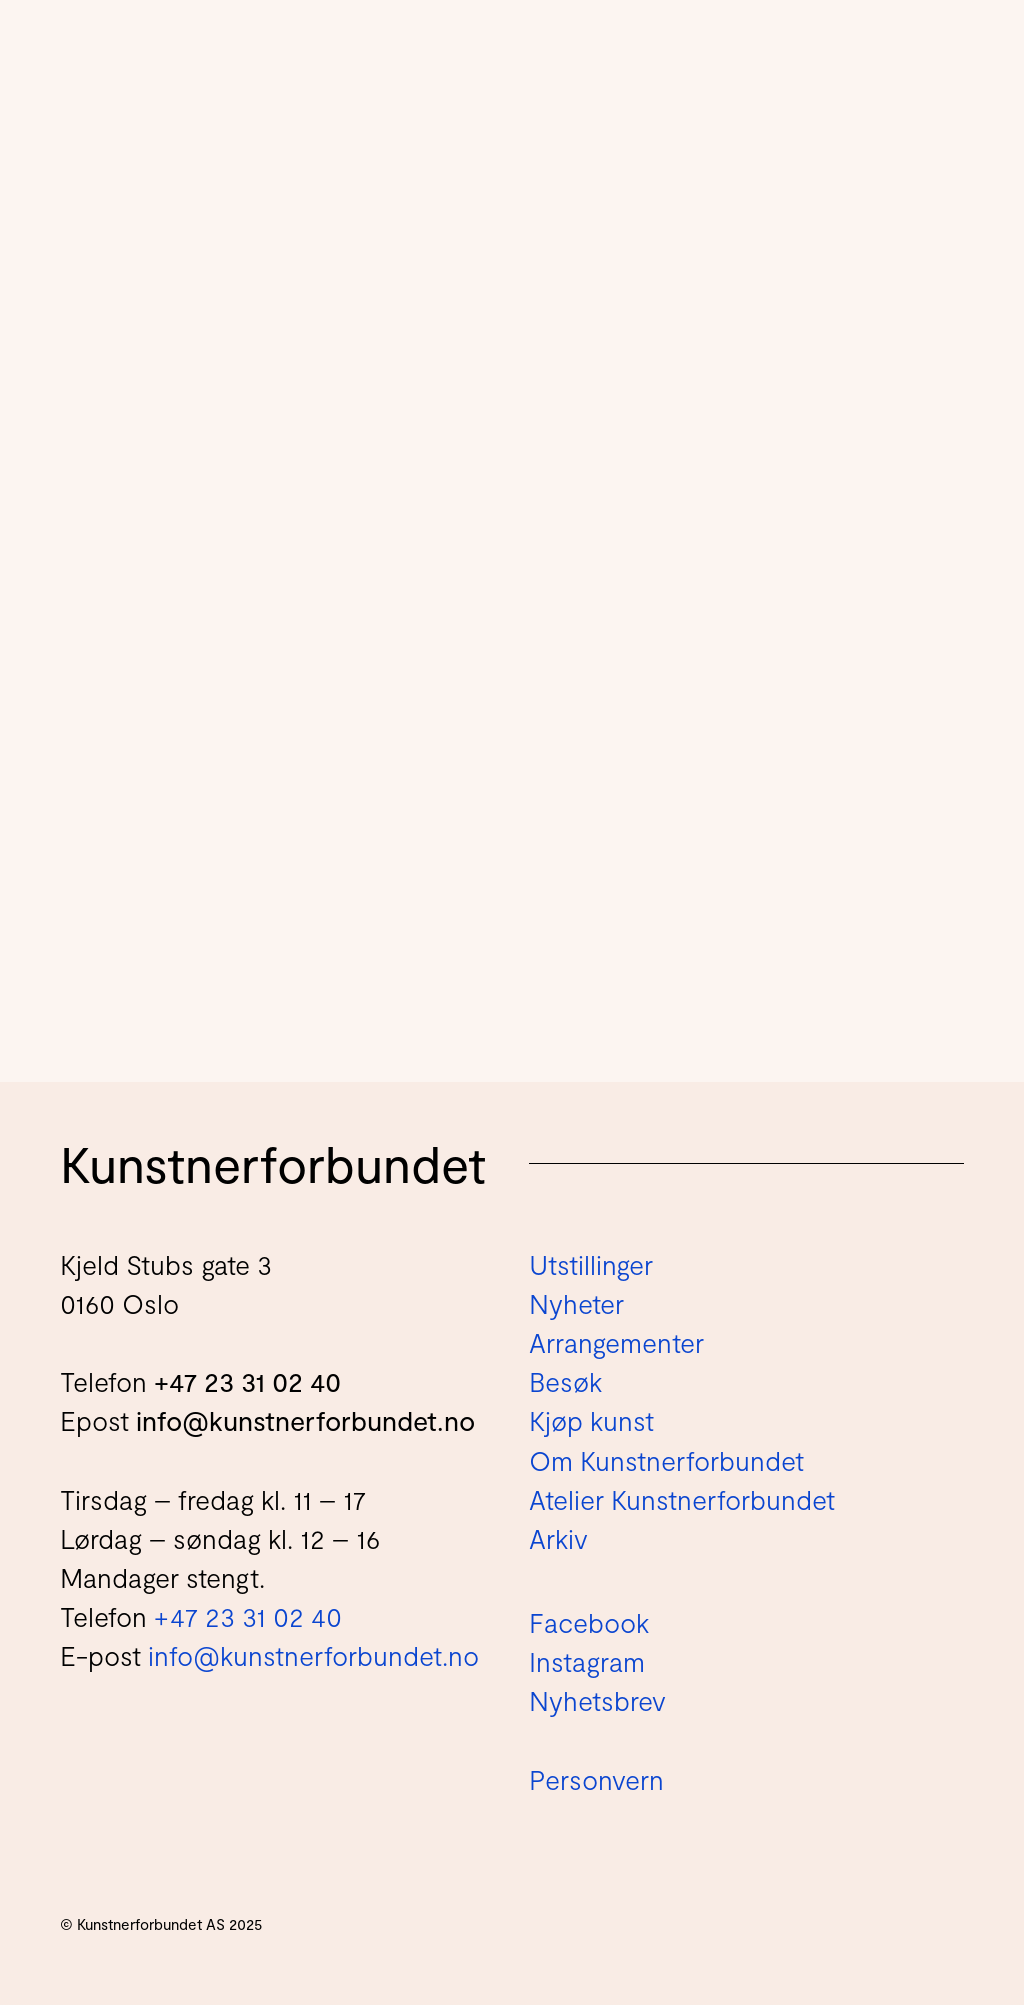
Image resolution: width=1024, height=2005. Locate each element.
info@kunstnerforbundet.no (305, 1420)
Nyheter (576, 1303)
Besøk (565, 1381)
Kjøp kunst (591, 1420)
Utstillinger (591, 1264)
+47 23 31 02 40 (247, 1381)
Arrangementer (616, 1342)
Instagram (587, 1661)
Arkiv (558, 1538)
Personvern (596, 1779)
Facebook (589, 1622)
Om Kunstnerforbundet (666, 1460)
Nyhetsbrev (597, 1700)
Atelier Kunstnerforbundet (682, 1499)
